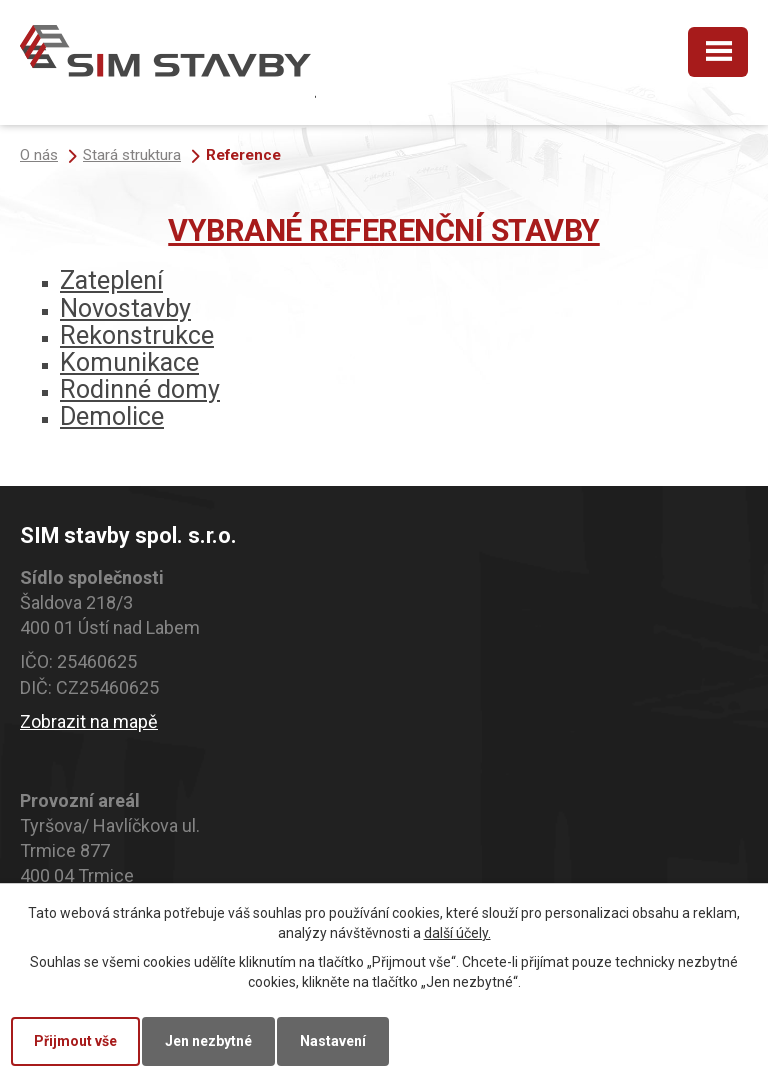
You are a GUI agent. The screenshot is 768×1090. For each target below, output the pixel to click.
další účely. (457, 933)
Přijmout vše (75, 1041)
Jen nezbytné (208, 1041)
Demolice (112, 416)
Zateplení (111, 280)
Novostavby (125, 308)
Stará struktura (132, 155)
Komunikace (129, 362)
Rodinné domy (140, 389)
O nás (39, 155)
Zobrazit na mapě (89, 721)
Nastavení (333, 1041)
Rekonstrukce (137, 335)
